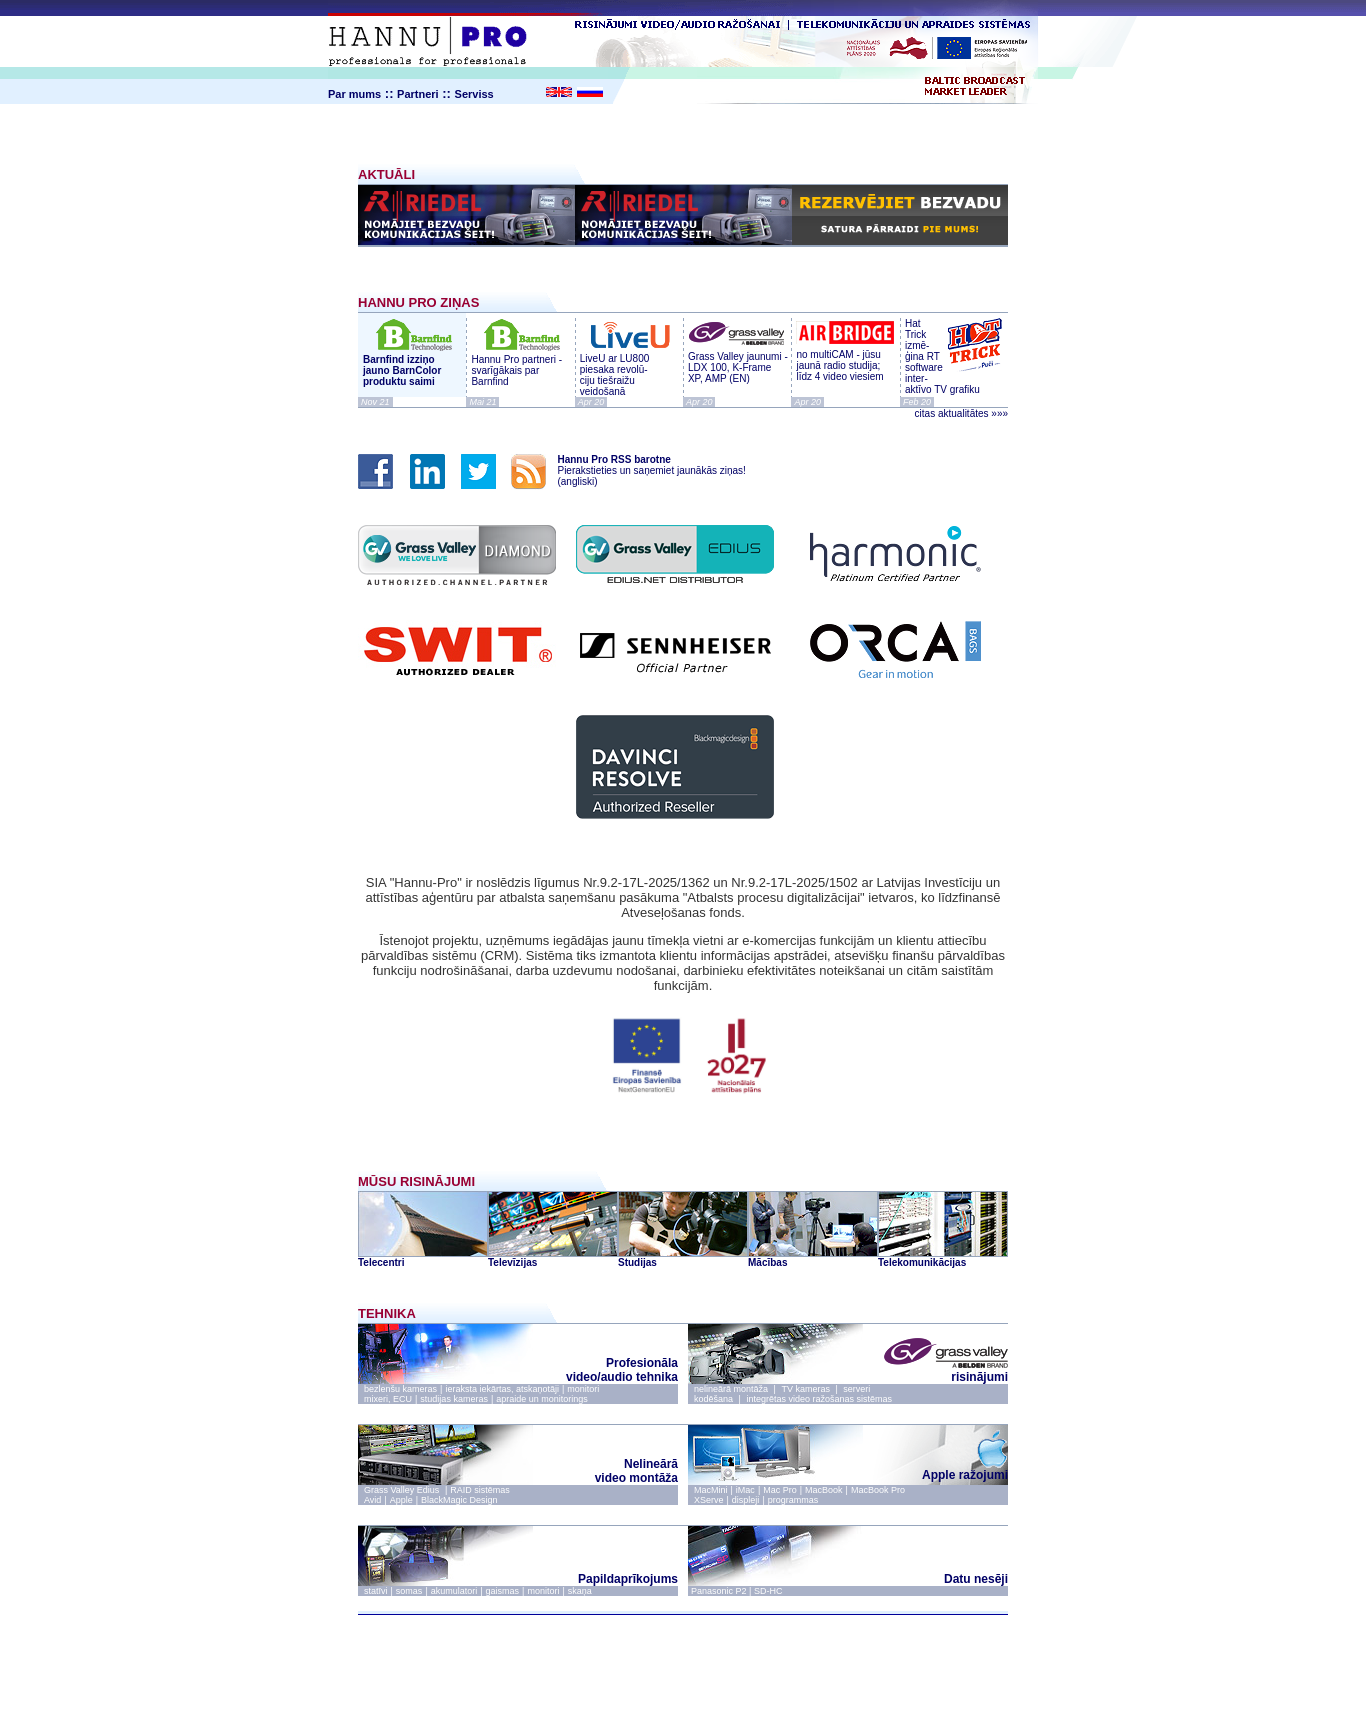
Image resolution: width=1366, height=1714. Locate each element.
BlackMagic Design (459, 1500)
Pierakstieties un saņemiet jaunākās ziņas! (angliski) (646, 470)
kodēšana (713, 1399)
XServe (709, 1500)
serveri (856, 1389)
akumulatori (454, 1591)
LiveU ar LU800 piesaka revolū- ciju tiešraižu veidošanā (629, 369)
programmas (793, 1500)
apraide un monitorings (542, 1399)
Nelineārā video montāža (636, 1471)
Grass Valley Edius (403, 1490)
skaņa (580, 1591)
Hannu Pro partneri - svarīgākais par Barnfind (516, 370)
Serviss (474, 94)
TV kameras (805, 1389)
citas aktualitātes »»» (961, 413)
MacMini (711, 1490)
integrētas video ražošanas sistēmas (819, 1399)
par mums (627, 1637)
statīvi (376, 1591)
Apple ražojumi (965, 1469)
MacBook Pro (878, 1490)
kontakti (689, 1637)
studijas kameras (454, 1399)
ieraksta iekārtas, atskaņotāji (502, 1389)
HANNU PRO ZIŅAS (418, 302)
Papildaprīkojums (628, 1579)
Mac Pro (780, 1490)
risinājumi (939, 1371)
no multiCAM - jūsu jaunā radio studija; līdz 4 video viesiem (845, 360)
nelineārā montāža (731, 1389)
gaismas (503, 1591)
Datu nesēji (976, 1579)
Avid (372, 1500)
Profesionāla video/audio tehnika (622, 1370)
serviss (742, 1637)
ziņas (572, 1637)
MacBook (824, 1490)
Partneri (418, 94)
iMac (745, 1490)
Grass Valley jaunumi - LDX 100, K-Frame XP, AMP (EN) (738, 362)
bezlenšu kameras (400, 1389)
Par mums (354, 94)
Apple (401, 1500)
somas (409, 1591)
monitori (583, 1389)
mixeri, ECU (388, 1399)
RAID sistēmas (480, 1490)
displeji (746, 1500)
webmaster (738, 1683)
